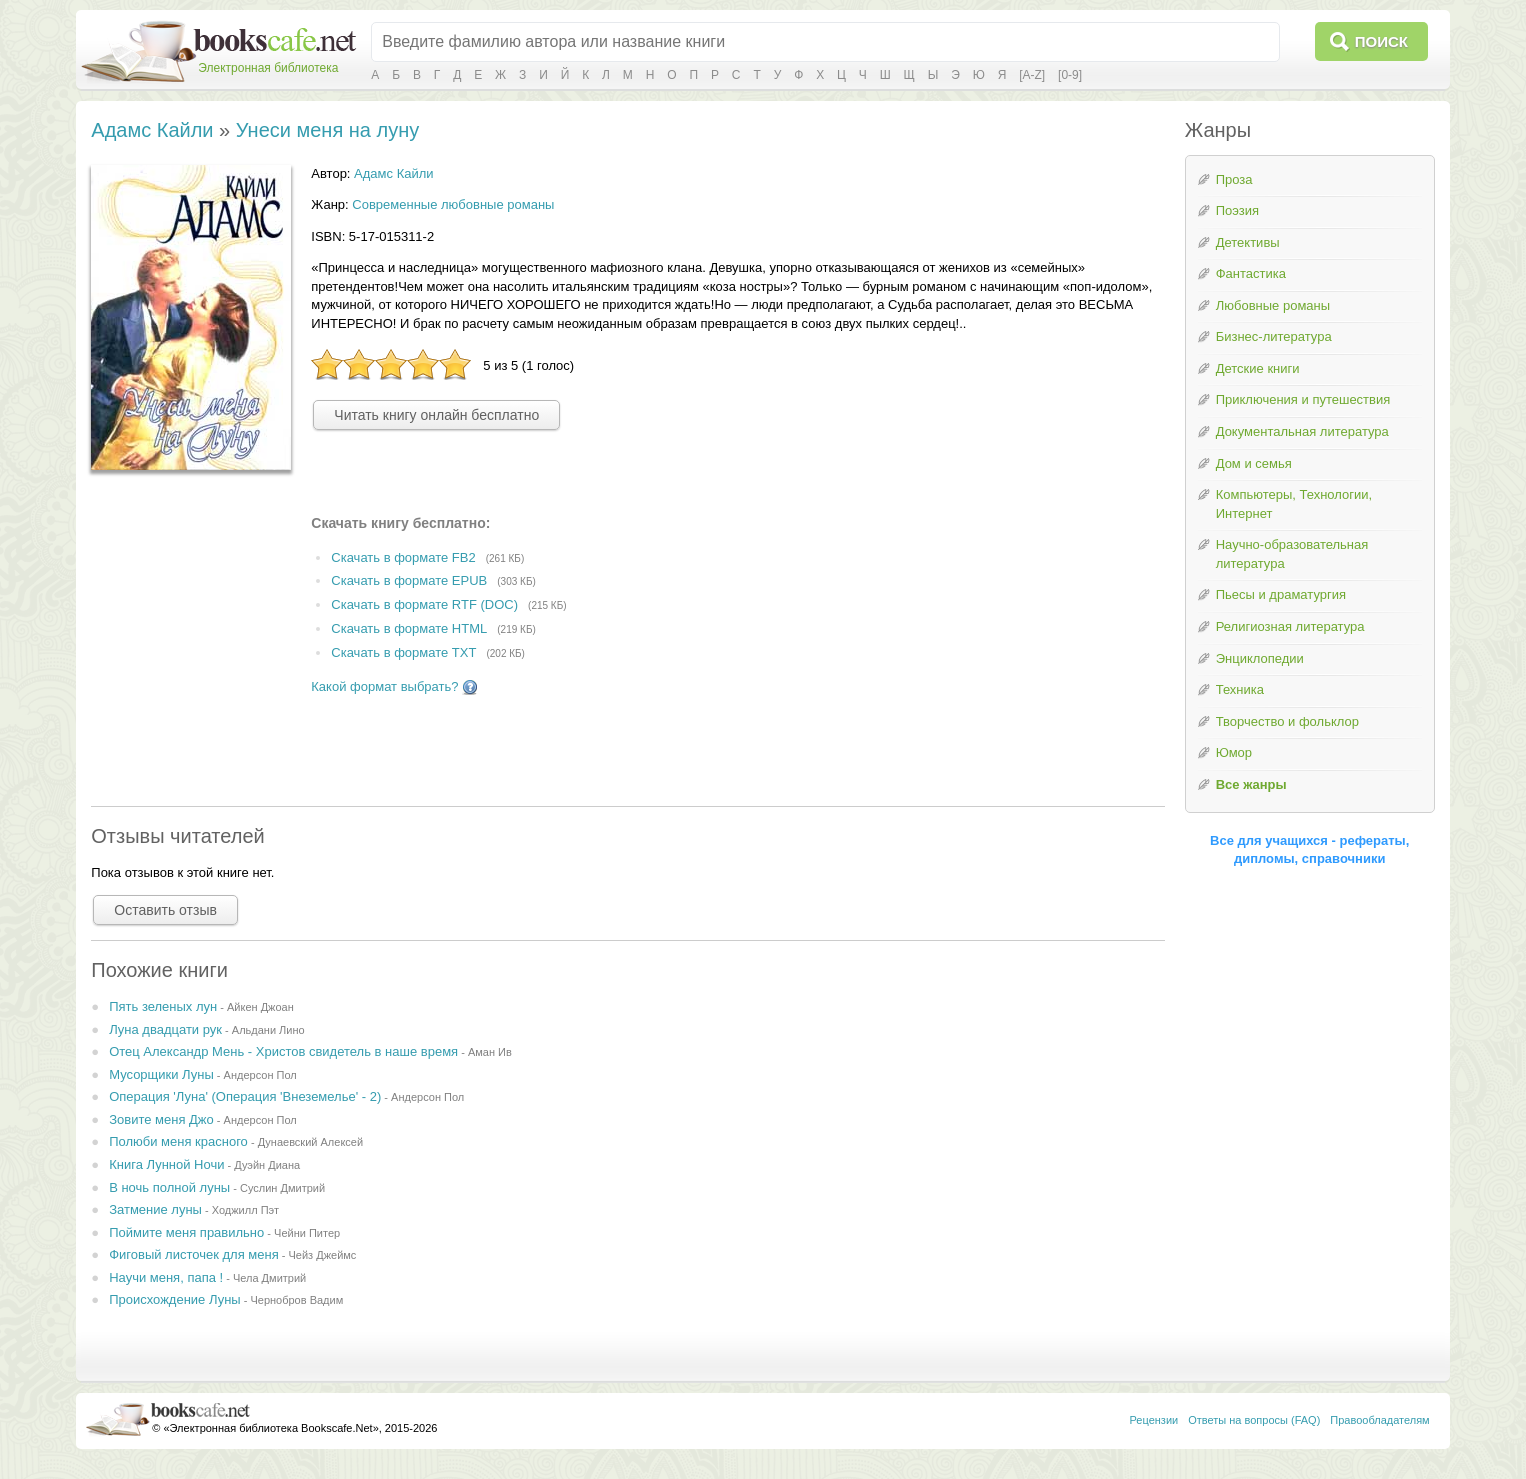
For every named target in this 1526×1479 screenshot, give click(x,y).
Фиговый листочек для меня (194, 1254)
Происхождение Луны (175, 1299)
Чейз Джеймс (323, 1255)
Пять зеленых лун (163, 1006)
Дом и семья (1254, 463)
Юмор (1234, 752)
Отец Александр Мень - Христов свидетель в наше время (283, 1051)
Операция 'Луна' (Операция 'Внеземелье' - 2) (245, 1096)
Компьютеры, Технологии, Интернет (1294, 504)
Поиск (1381, 41)
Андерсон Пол (260, 1075)
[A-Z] (1032, 75)
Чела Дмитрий (269, 1278)
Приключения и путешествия (1303, 399)
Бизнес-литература (1274, 336)
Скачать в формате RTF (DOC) (424, 605)
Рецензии (1154, 1420)
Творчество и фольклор (1287, 721)
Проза (1234, 179)
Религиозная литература (1290, 626)
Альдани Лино (268, 1030)
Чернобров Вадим (296, 1300)
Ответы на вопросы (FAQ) (1254, 1420)
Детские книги (1258, 368)
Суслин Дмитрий (282, 1188)
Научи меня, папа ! (166, 1277)
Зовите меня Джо (161, 1119)
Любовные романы (1273, 305)
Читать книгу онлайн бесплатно (436, 415)
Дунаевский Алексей (310, 1142)
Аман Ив (490, 1052)
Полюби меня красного (178, 1141)
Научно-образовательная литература (1292, 554)
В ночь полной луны (169, 1187)
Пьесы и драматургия (1281, 594)
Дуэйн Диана (267, 1165)
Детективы (1248, 242)
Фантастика (1251, 273)
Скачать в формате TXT (403, 652)
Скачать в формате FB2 (403, 557)
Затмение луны (155, 1209)
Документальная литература (1302, 431)
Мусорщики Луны (161, 1074)
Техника (1240, 689)
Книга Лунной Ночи (166, 1164)
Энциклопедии (1260, 658)
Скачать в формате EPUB (409, 581)
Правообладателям (1379, 1420)
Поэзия (1237, 210)
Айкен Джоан (260, 1007)
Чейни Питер (307, 1233)
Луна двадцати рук (165, 1029)
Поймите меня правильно (186, 1232)
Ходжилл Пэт (245, 1210)
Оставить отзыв (165, 910)
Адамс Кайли (152, 130)
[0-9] (1070, 75)
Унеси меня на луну (327, 130)
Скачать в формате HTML (409, 628)
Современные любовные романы (453, 204)
